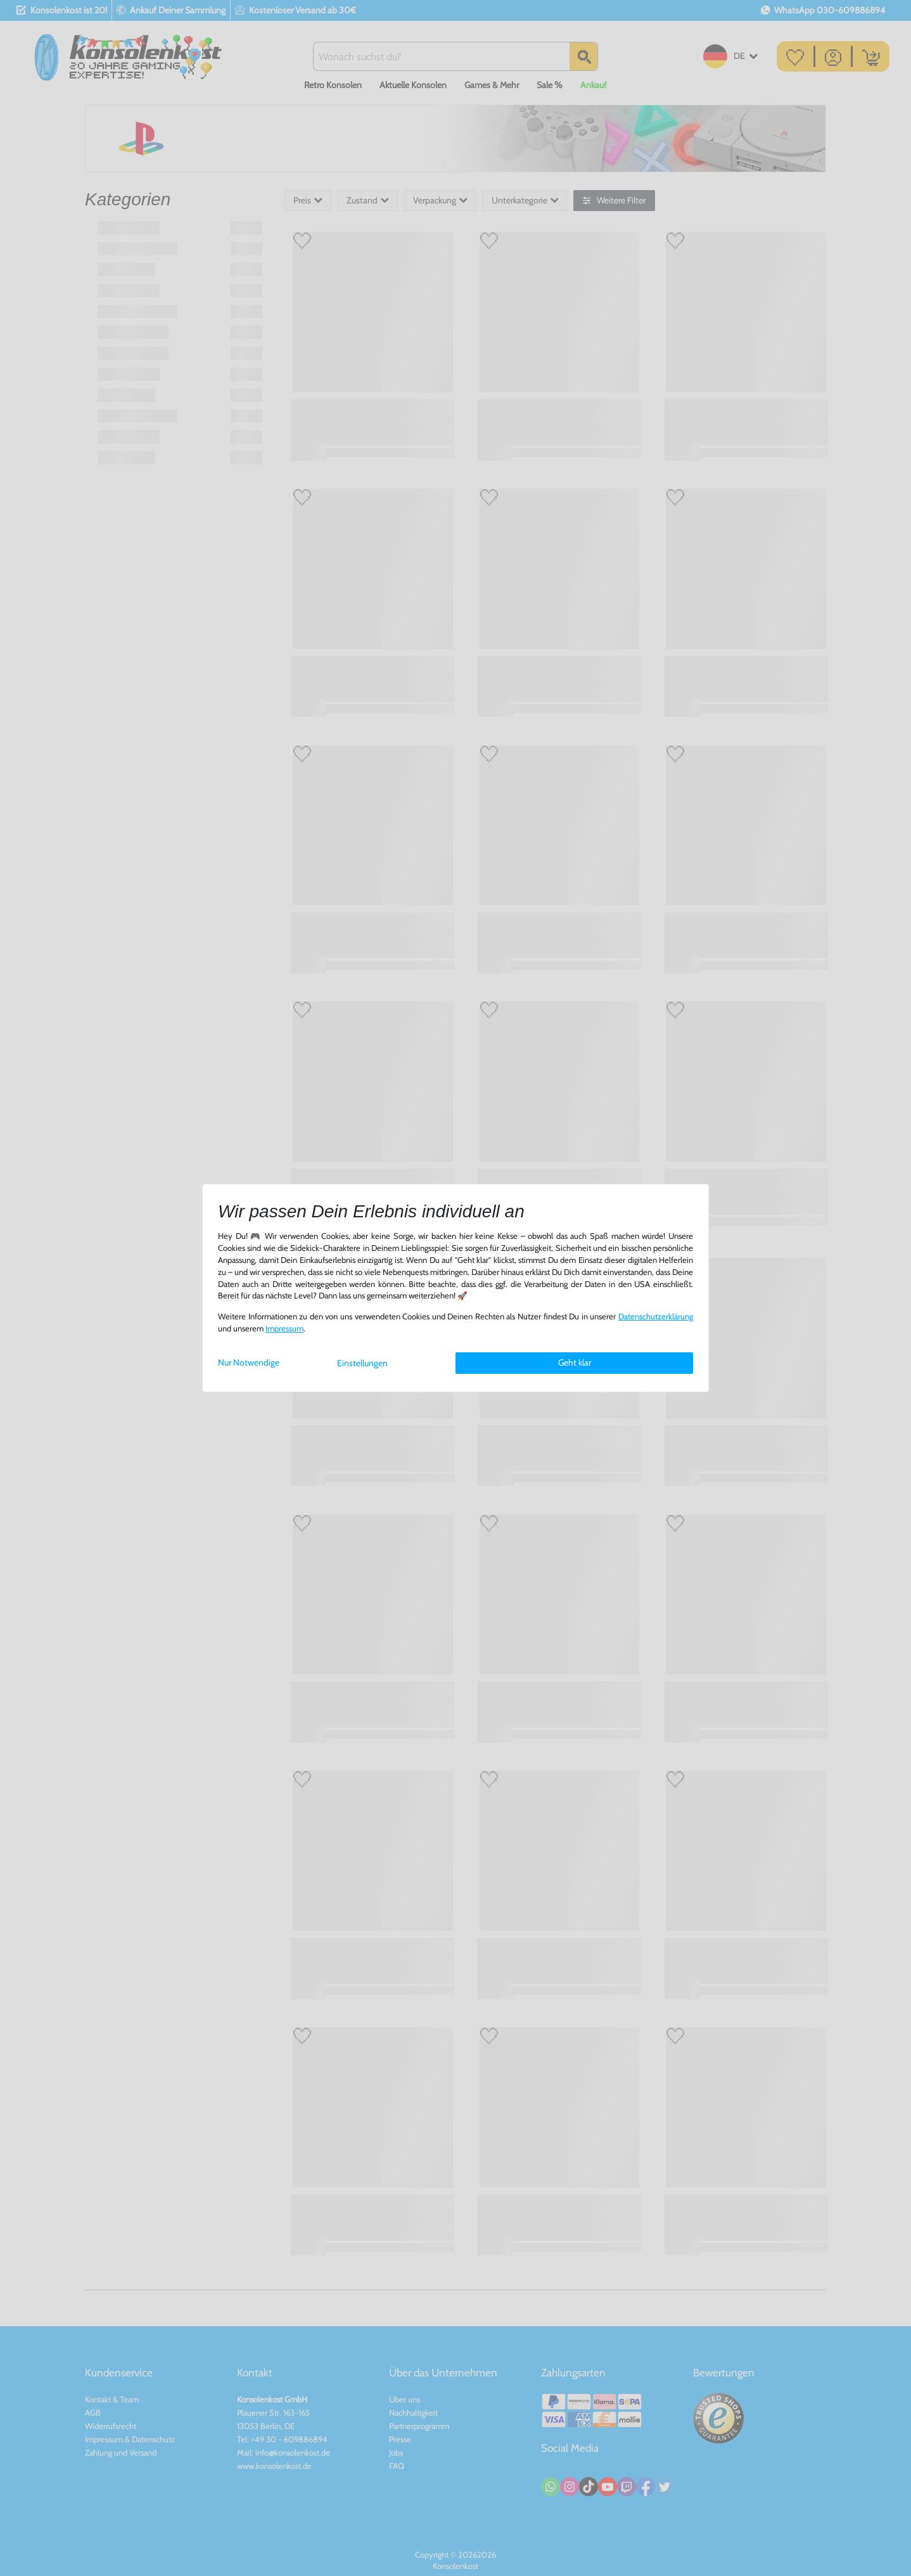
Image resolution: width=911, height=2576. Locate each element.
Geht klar (574, 1362)
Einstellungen (362, 1363)
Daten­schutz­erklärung (655, 1316)
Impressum (284, 1328)
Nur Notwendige (248, 1362)
